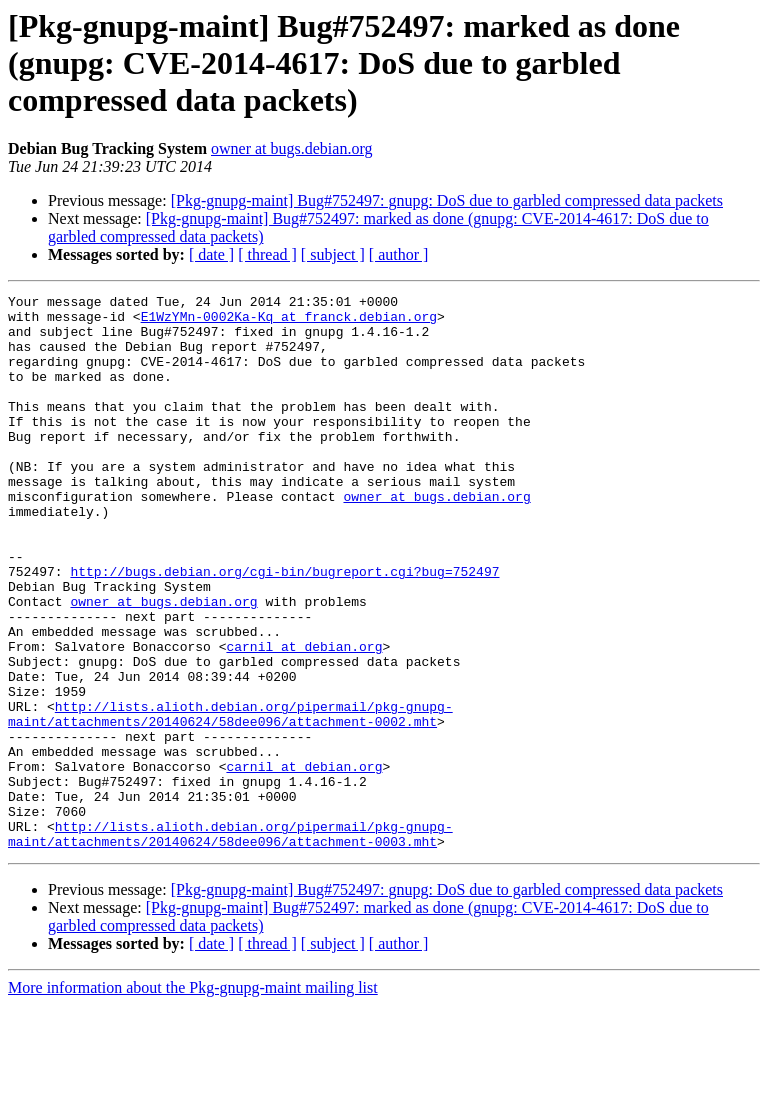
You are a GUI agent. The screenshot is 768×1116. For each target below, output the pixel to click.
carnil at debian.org (304, 718)
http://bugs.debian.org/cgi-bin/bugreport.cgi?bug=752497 (284, 628)
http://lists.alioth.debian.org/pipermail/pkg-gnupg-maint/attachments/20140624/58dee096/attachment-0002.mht (230, 799)
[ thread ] (267, 254)
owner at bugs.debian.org (291, 148)
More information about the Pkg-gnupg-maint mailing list (193, 1098)
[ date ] (211, 254)
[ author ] (399, 254)
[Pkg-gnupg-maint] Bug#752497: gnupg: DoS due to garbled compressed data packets (447, 200)
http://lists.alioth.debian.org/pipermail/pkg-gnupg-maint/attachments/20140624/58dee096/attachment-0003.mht (230, 943)
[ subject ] (333, 254)
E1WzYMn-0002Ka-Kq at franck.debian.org (289, 322)
